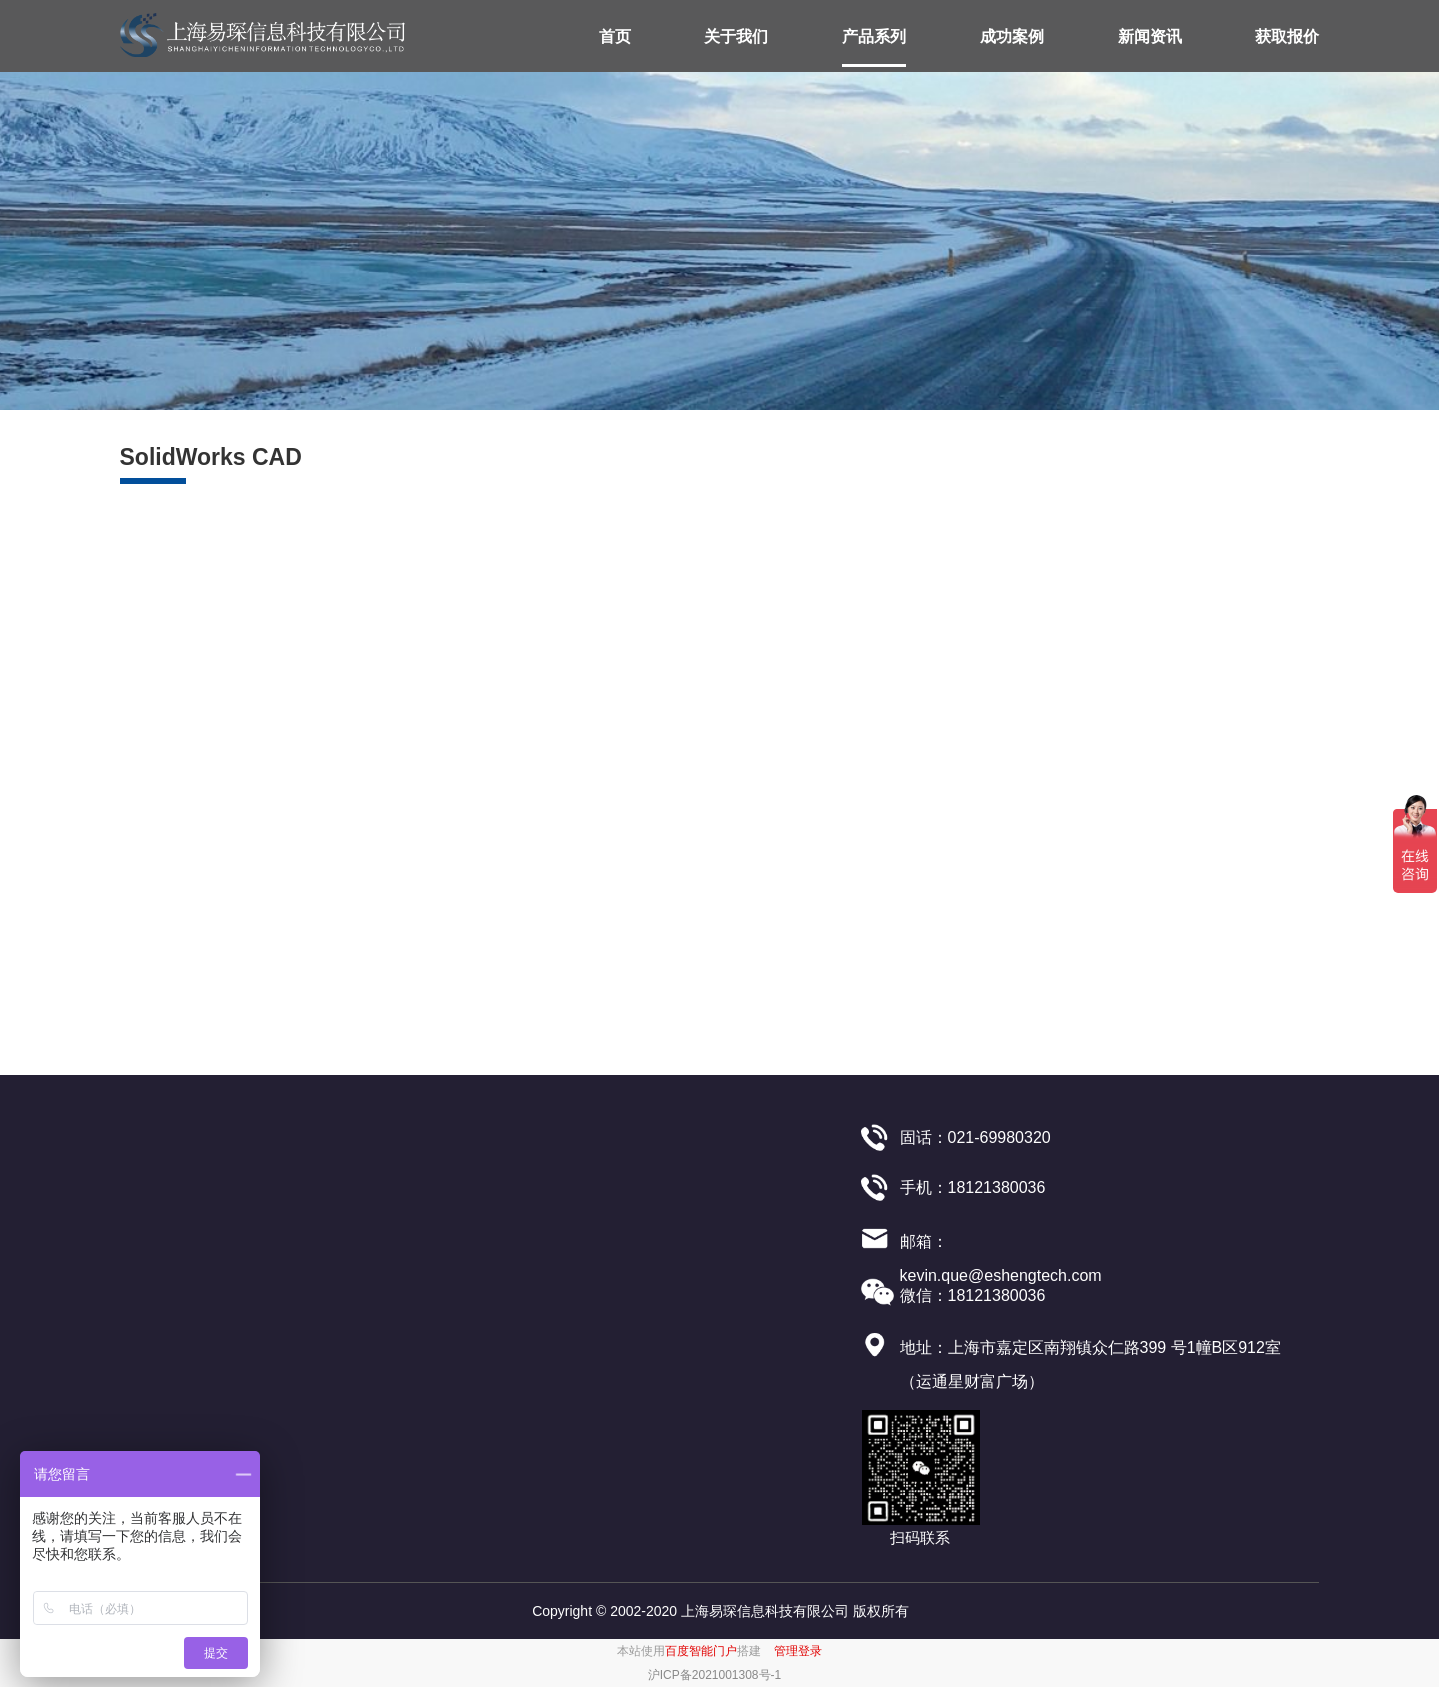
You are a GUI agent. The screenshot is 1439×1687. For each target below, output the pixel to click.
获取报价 (1287, 36)
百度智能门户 (701, 1651)
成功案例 (1012, 36)
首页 (615, 36)
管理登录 (798, 1651)
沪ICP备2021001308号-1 (714, 1675)
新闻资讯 (1150, 36)
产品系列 (874, 36)
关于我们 (736, 36)
